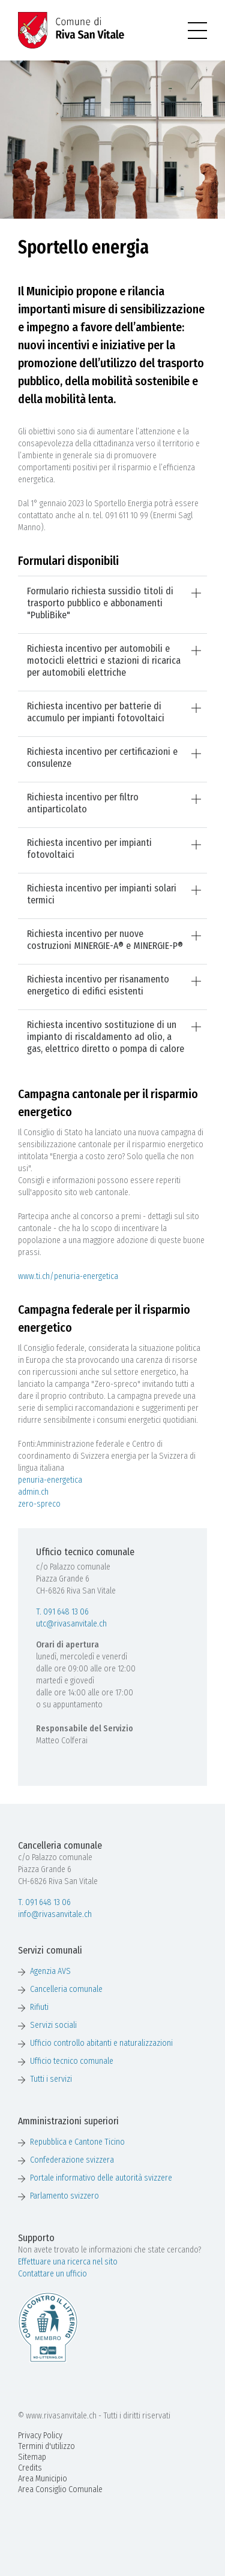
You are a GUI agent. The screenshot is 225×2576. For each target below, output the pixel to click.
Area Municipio (42, 2479)
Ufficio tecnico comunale (71, 2061)
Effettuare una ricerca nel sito (68, 2262)
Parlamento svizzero (64, 2196)
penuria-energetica (50, 1480)
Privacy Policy (40, 2435)
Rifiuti (39, 2007)
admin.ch (33, 1492)
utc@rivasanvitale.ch (71, 1624)
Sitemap (32, 2457)
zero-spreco (39, 1504)
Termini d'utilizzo (46, 2446)
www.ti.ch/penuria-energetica (68, 1276)
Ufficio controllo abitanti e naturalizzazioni (101, 2043)
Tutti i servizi (51, 2079)
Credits (30, 2468)
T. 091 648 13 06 (62, 1612)
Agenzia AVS (50, 1971)
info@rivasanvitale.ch (55, 1914)
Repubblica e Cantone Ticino (77, 2142)
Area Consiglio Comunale (60, 2489)
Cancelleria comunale (66, 1989)
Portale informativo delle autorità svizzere (101, 2178)
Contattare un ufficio (52, 2274)
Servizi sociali (53, 2025)
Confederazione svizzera (72, 2160)
